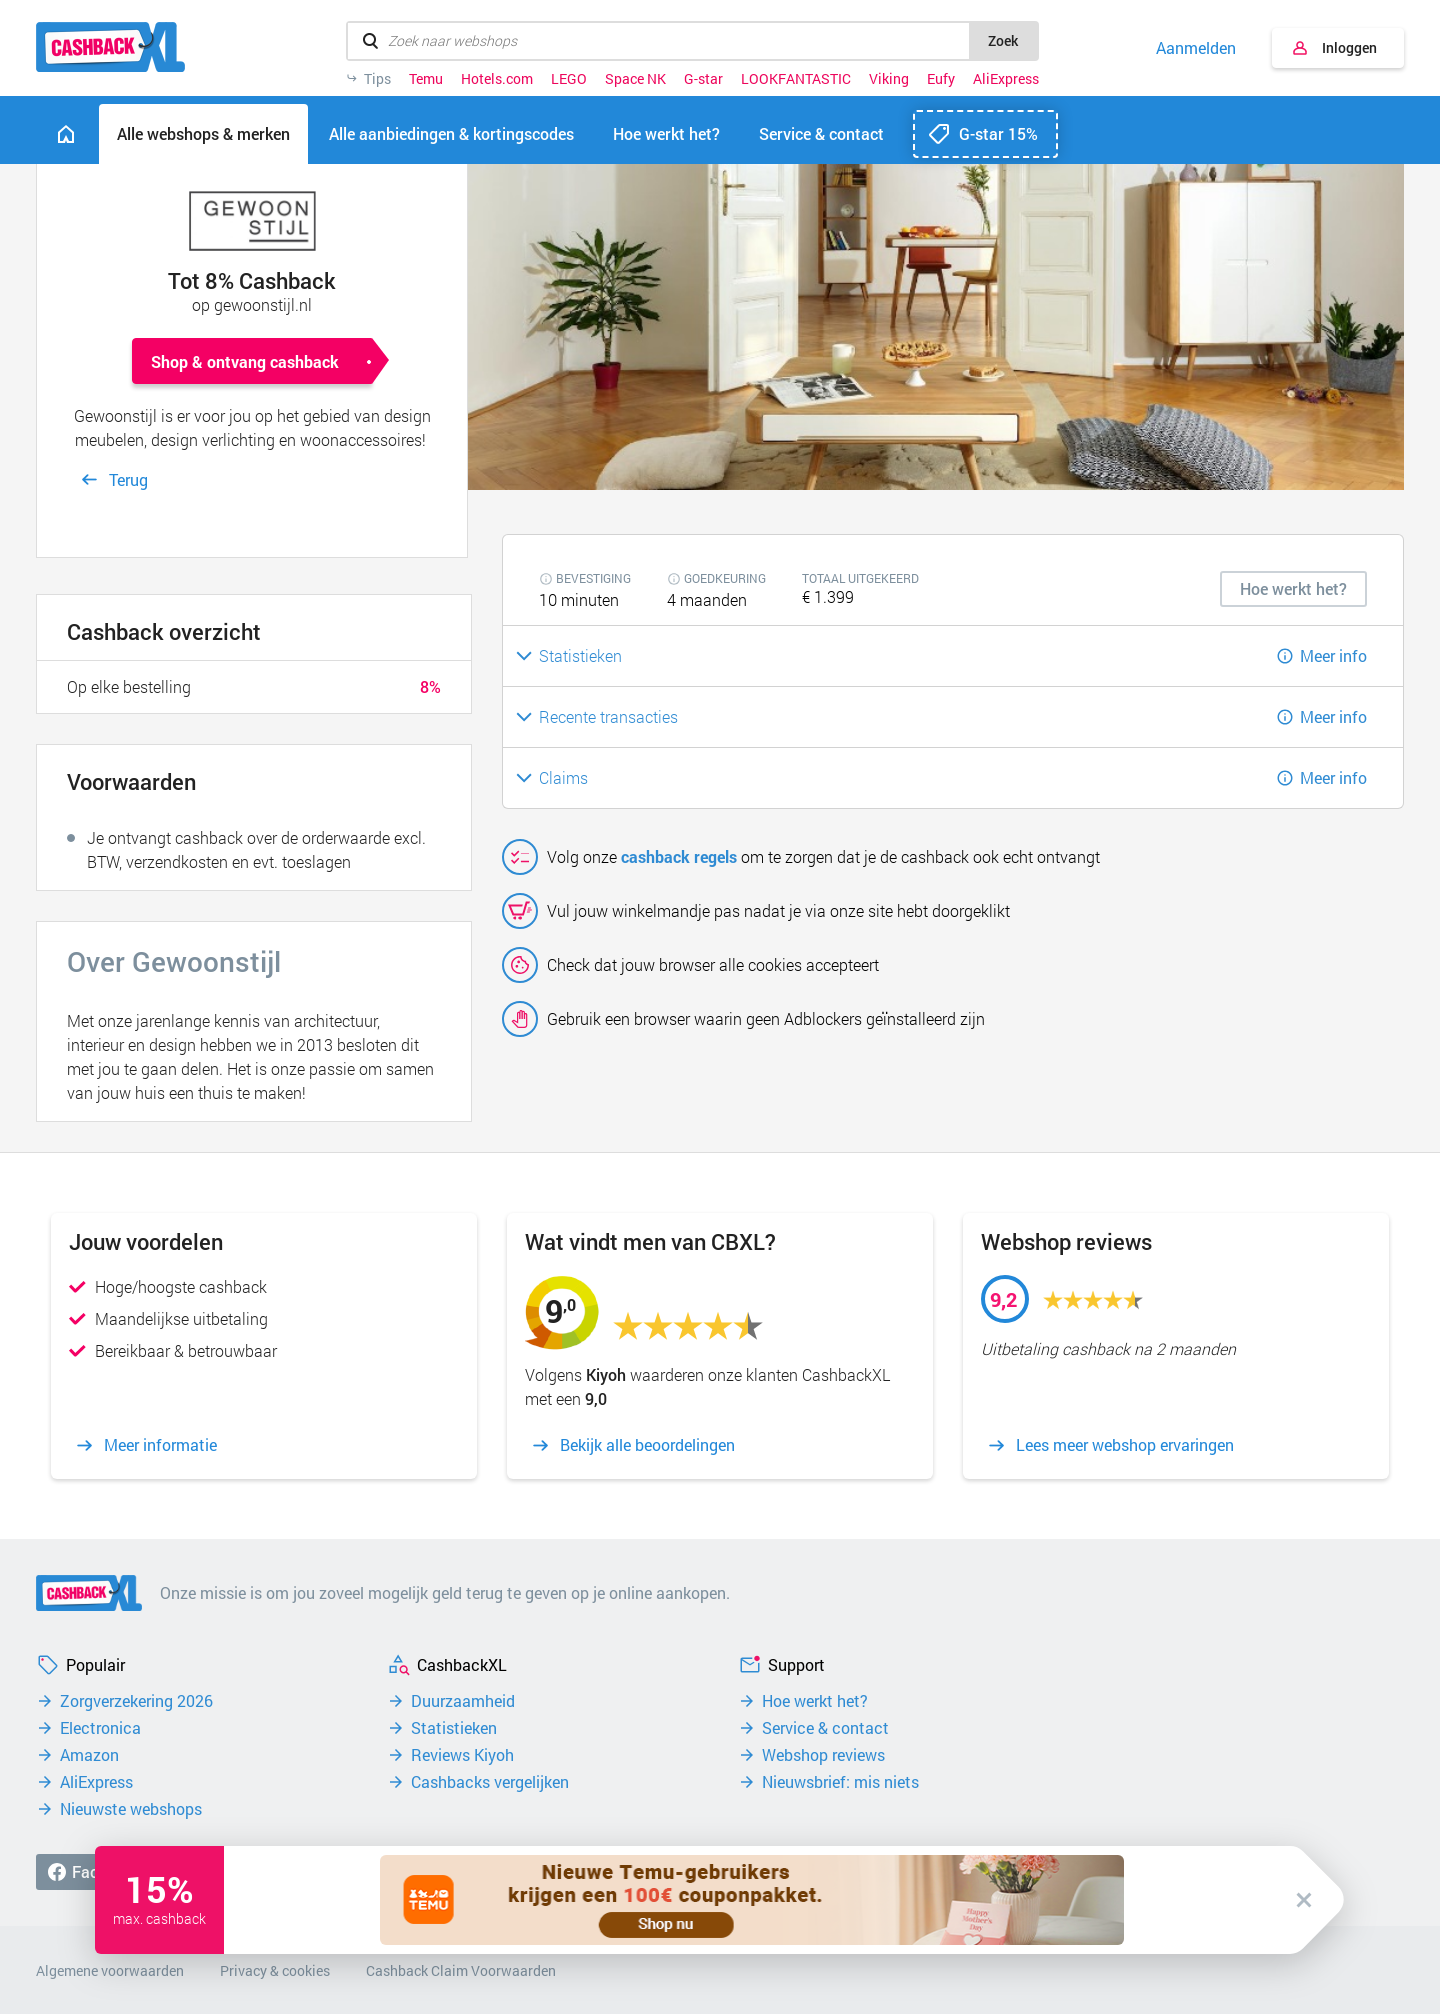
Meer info (1333, 655)
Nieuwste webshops (131, 1809)
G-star (703, 79)
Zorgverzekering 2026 (136, 1701)
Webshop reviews (823, 1755)
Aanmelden (1196, 48)
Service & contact (825, 1728)
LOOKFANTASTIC (796, 79)
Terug (128, 479)
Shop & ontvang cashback (245, 361)
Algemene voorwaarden (110, 1970)
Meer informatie (160, 1445)
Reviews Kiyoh (462, 1755)
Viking (889, 79)
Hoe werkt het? (815, 1701)
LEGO (569, 79)
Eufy (941, 79)
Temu (426, 79)
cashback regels (679, 856)
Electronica (100, 1728)
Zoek (1003, 40)
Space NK (635, 79)
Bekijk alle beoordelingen (647, 1445)
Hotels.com (497, 79)
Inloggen (1349, 47)
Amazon (89, 1755)
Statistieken (454, 1728)
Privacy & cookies (275, 1970)
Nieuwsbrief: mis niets (840, 1782)
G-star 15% (998, 133)
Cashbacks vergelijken (490, 1782)
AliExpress (1006, 79)
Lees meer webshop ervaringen (1125, 1445)
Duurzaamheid (463, 1701)
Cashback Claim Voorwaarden (461, 1970)
